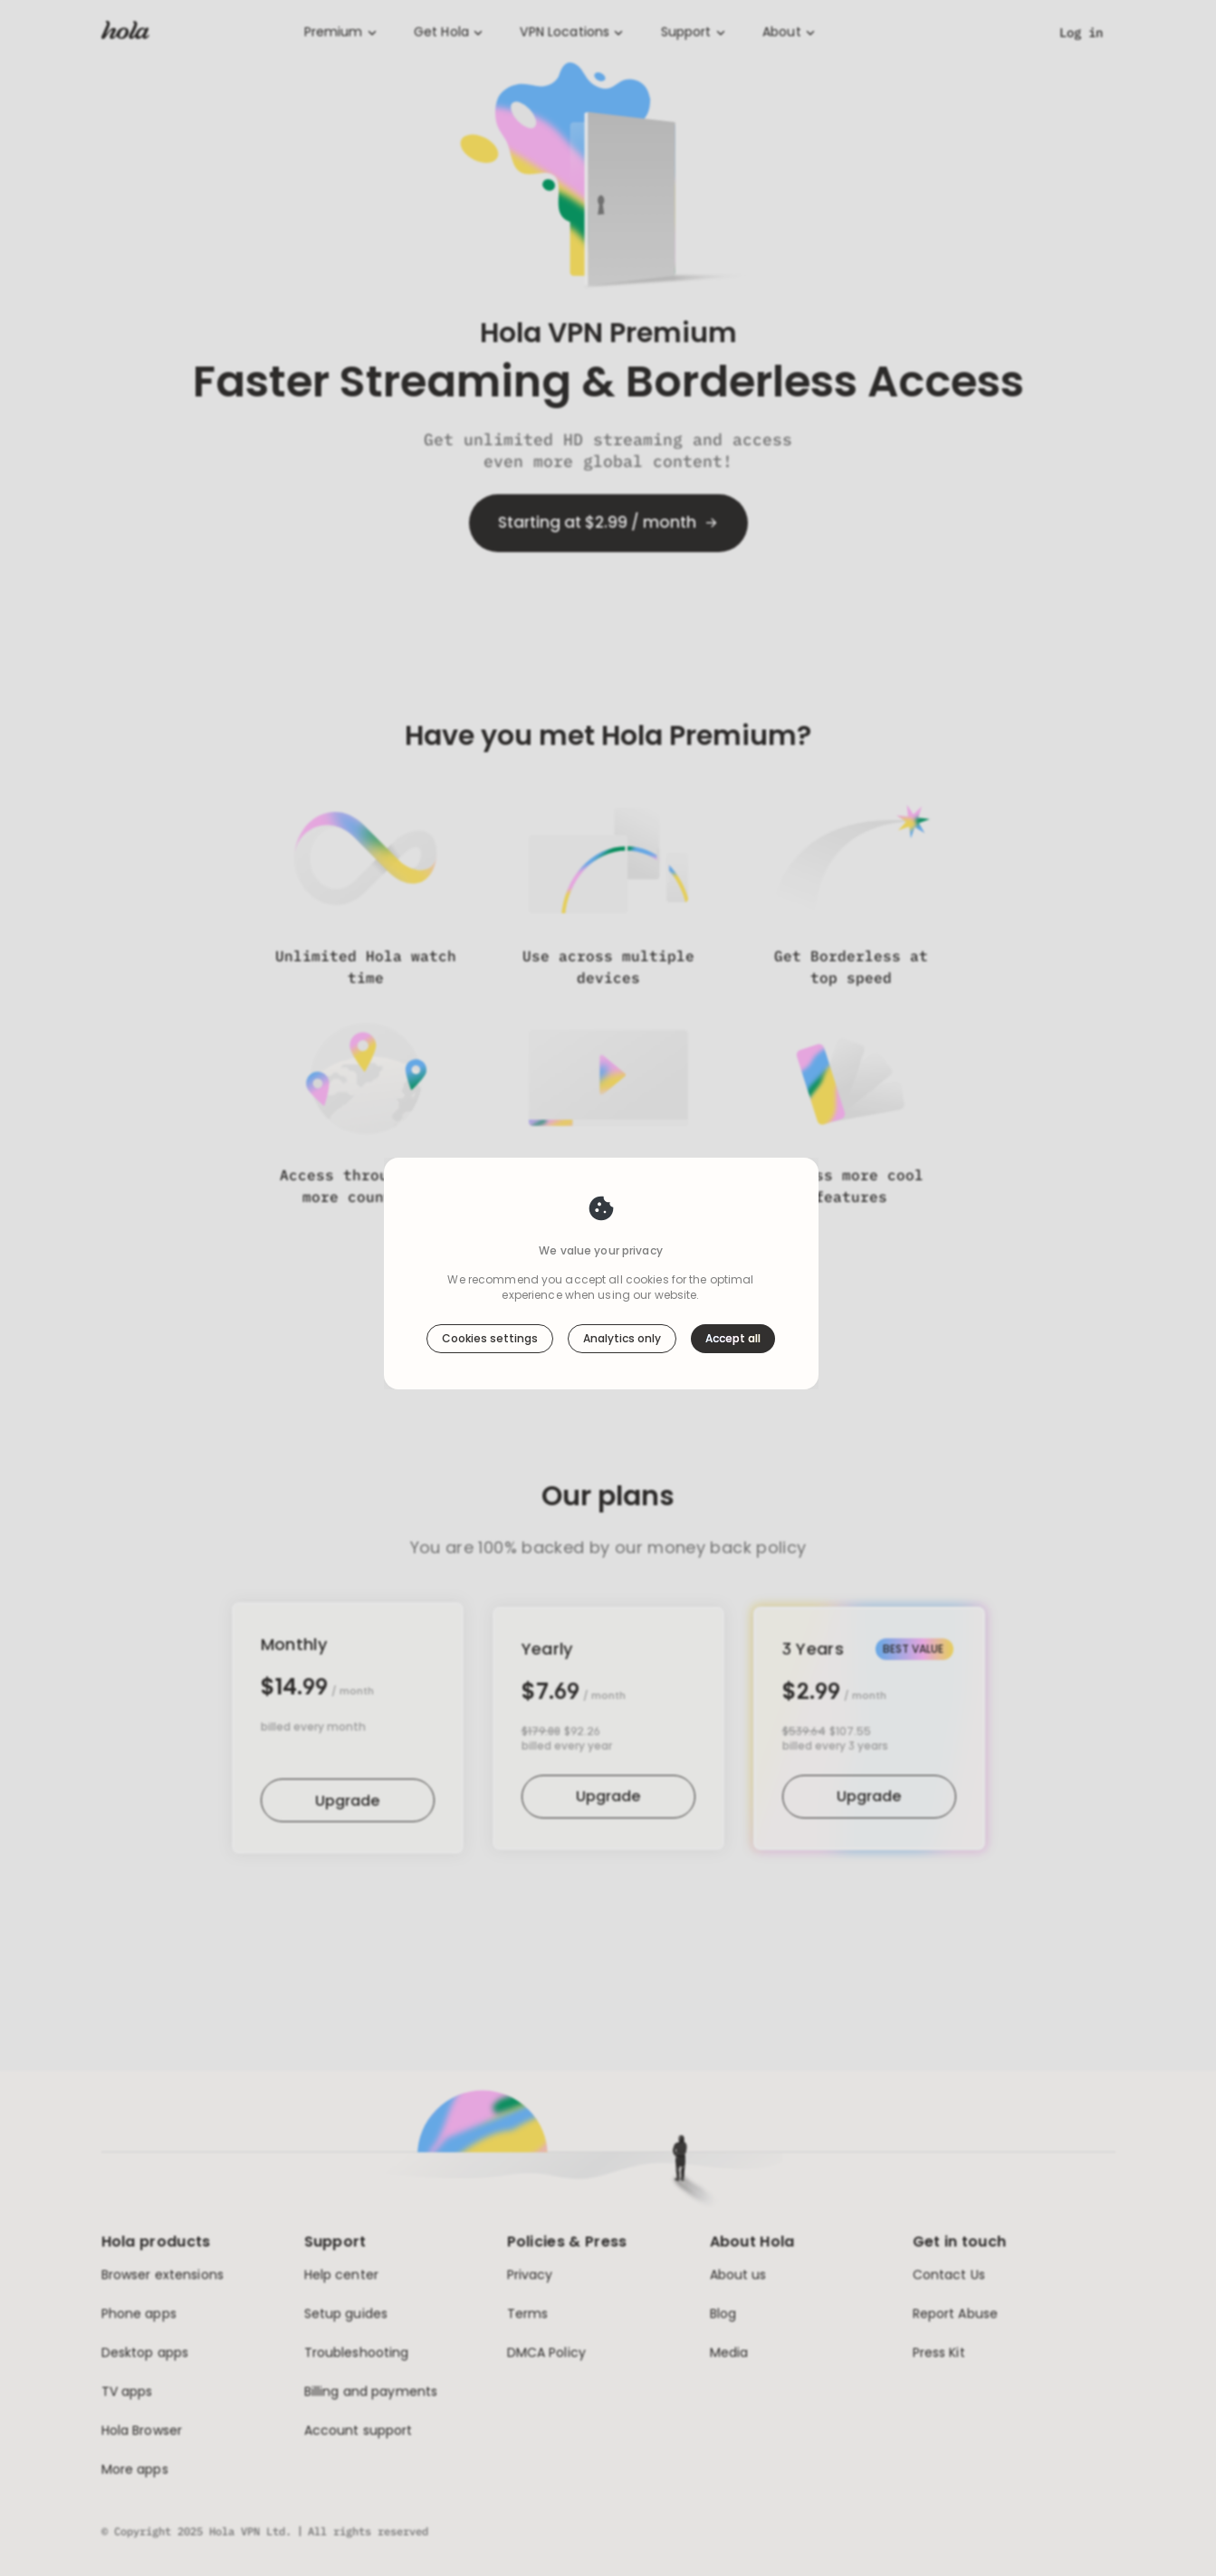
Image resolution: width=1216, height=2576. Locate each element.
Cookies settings (490, 1338)
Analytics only (622, 1338)
